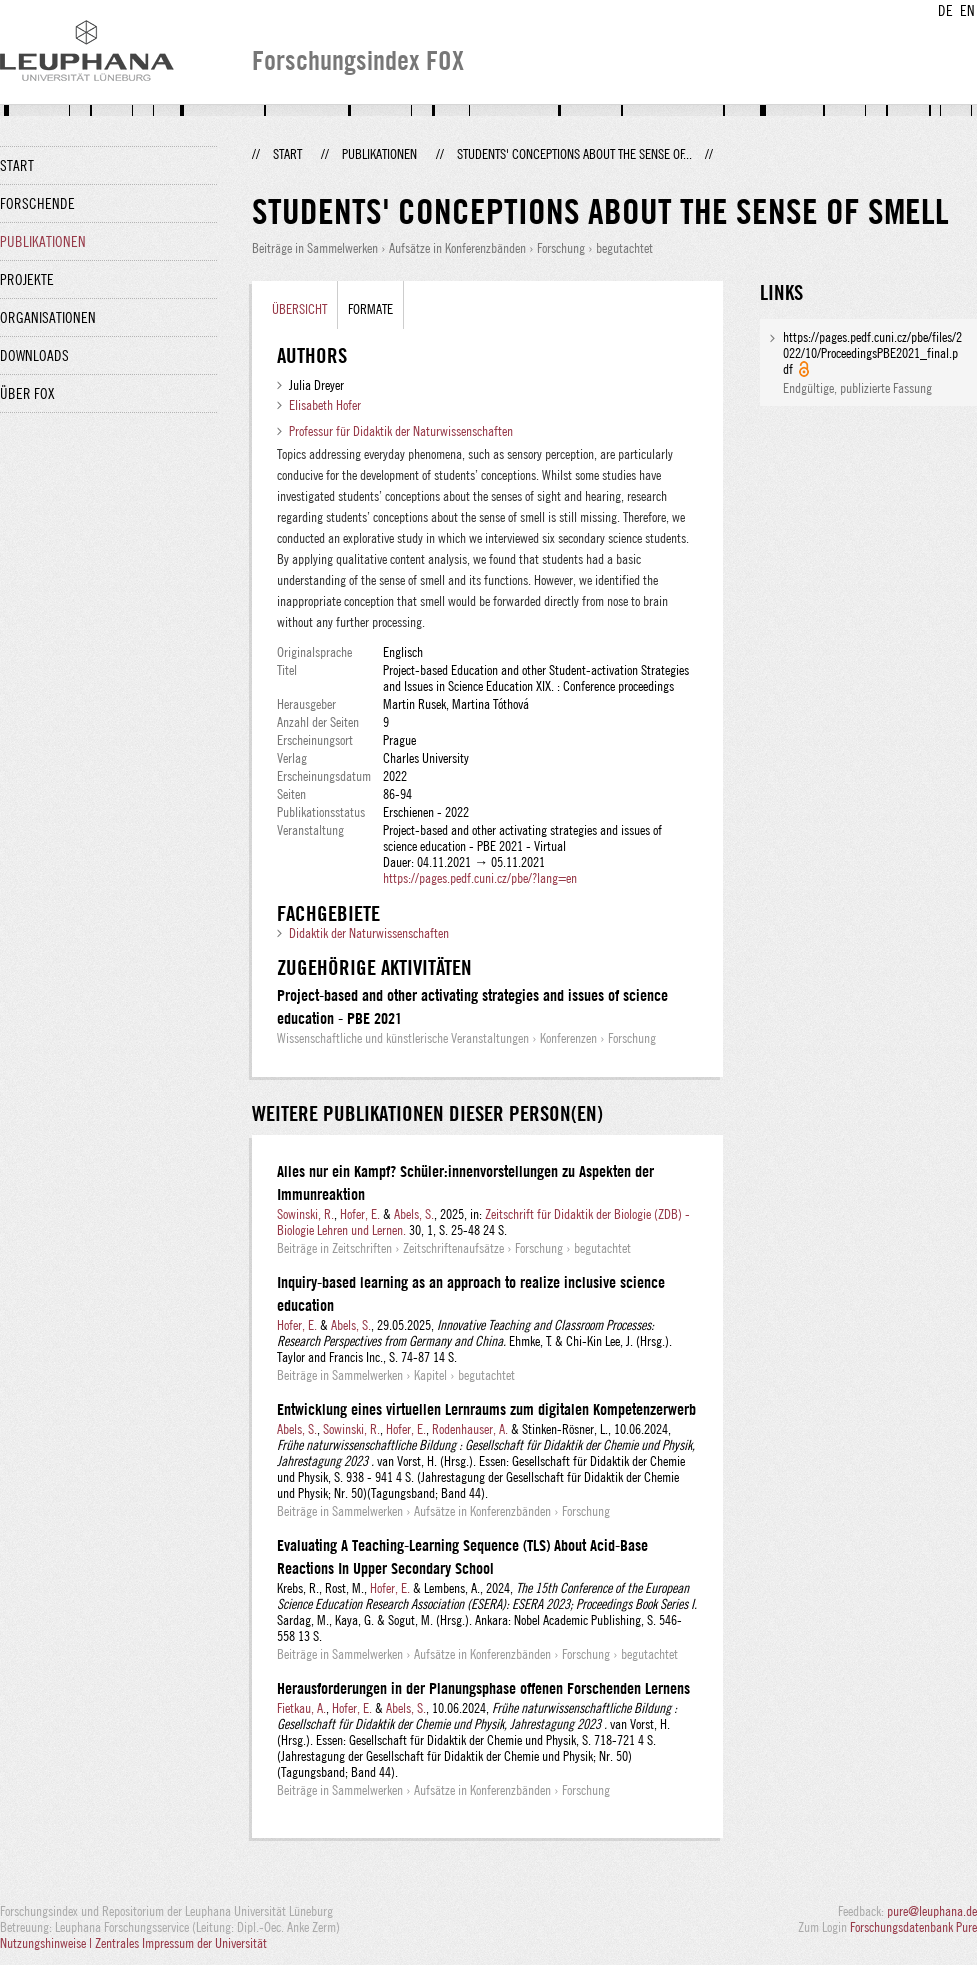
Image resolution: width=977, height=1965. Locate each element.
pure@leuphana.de (932, 1911)
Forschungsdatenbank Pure (913, 1927)
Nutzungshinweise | (47, 1943)
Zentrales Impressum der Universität (181, 1943)
